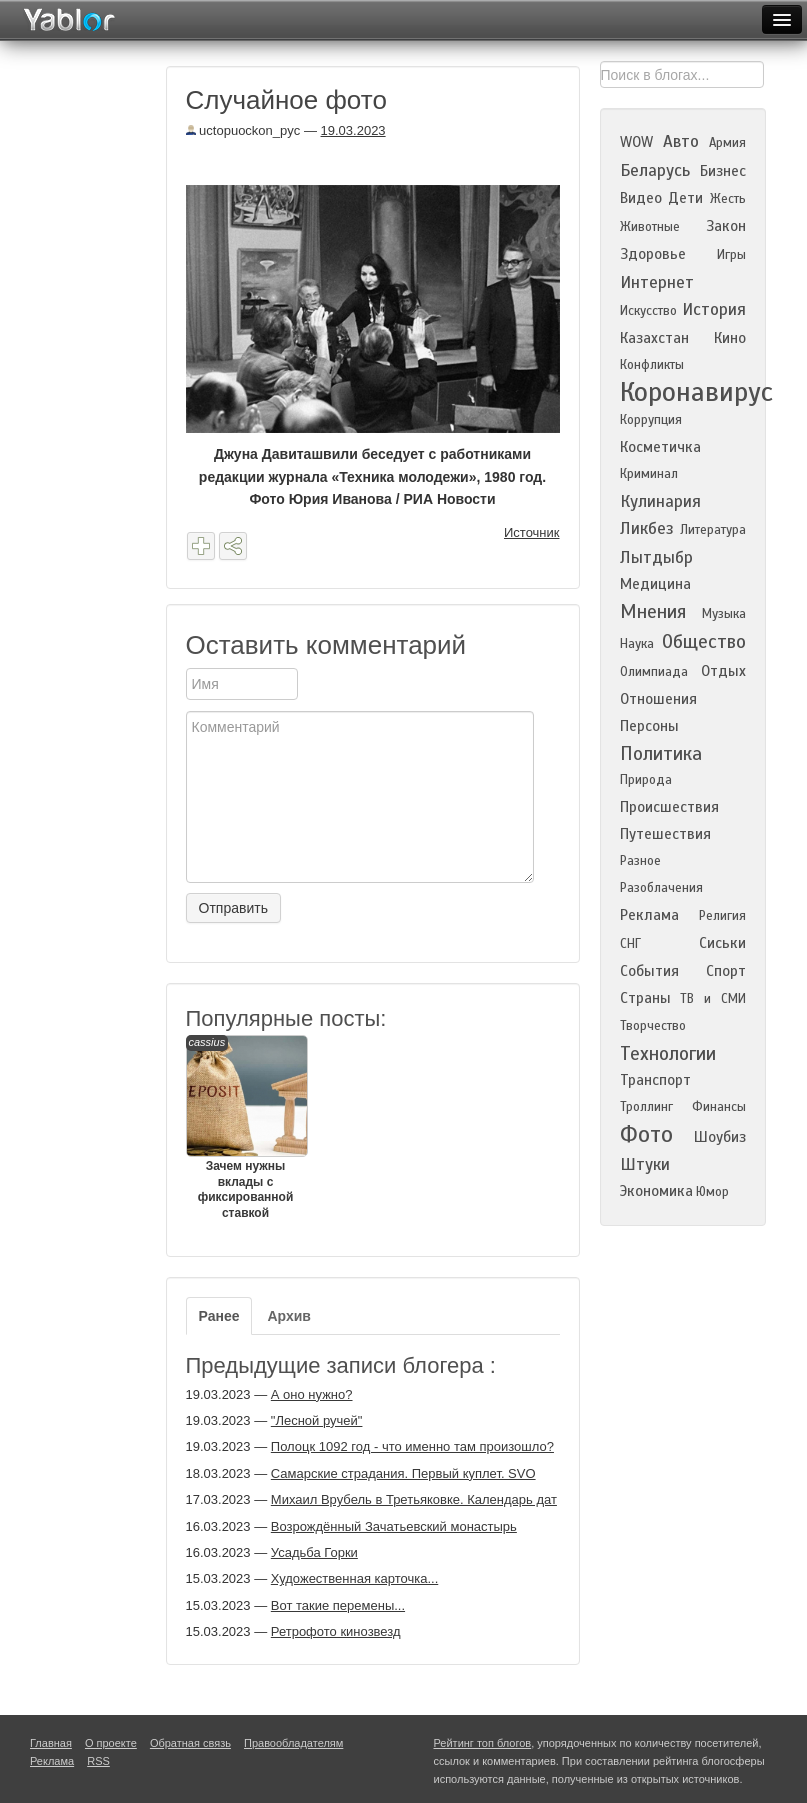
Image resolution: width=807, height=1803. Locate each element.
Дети (685, 198)
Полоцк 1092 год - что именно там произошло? (412, 1446)
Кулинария (660, 501)
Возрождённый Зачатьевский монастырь (394, 1526)
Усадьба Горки (314, 1552)
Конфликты (652, 365)
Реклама (649, 915)
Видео (641, 198)
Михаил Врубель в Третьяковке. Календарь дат (414, 1499)
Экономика (656, 1191)
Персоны (649, 726)
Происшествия (669, 807)
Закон (726, 226)
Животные (650, 227)
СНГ (630, 944)
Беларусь (655, 170)
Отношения (658, 699)
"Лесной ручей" (317, 1420)
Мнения (653, 611)
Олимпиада (654, 672)
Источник (532, 532)
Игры (731, 255)
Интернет (657, 282)
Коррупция (651, 420)
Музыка (724, 614)
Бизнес (723, 171)
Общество (704, 641)
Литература (713, 530)
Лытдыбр (656, 557)
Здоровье (653, 254)
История (714, 309)
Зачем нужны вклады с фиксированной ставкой (246, 1127)
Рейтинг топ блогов (483, 1743)
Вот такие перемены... (338, 1605)
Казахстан (654, 338)
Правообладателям (293, 1743)
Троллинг (646, 1107)
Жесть (728, 199)
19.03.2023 (353, 130)
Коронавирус (696, 392)
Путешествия (665, 834)
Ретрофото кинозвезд (336, 1631)
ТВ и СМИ (712, 999)
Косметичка (660, 447)
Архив (288, 1316)
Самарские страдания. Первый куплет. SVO (403, 1473)
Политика (661, 753)
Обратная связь (190, 1743)
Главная (51, 1743)
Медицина (655, 584)
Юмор (712, 1192)
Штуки (645, 1164)
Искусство (648, 311)
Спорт (726, 971)
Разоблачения (661, 888)
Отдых (723, 671)
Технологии (668, 1053)
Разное (640, 861)
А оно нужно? (312, 1394)
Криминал (649, 474)
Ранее (219, 1316)
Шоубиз (720, 1137)
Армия (727, 143)
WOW (636, 142)
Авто (681, 141)
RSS (98, 1761)
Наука (637, 644)
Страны (645, 998)
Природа (646, 780)
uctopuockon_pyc (243, 130)
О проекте (111, 1743)
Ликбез (647, 528)
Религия (722, 916)
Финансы (719, 1107)
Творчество (653, 1026)
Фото (646, 1134)
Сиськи (722, 943)
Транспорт (655, 1080)
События (649, 971)
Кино (730, 338)
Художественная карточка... (354, 1578)
